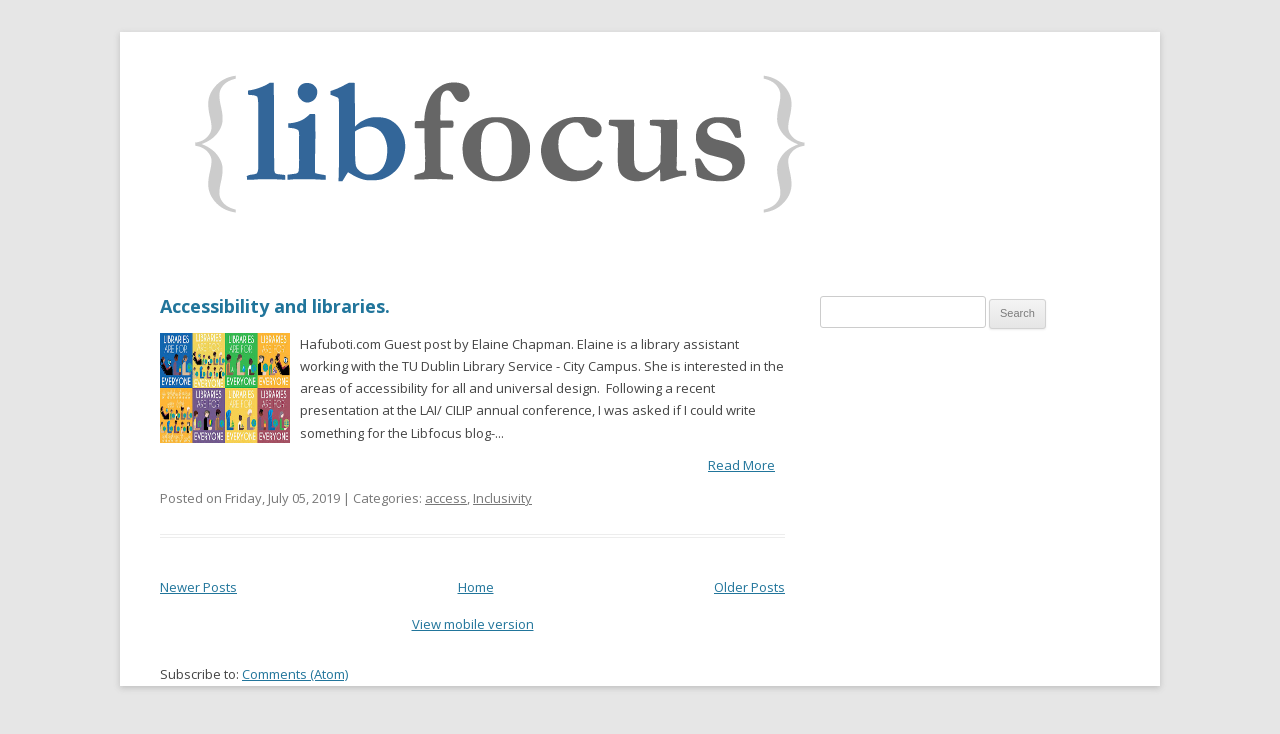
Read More (741, 465)
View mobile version (473, 624)
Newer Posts (198, 587)
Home (476, 587)
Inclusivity (502, 498)
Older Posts (749, 587)
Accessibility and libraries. (275, 306)
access (446, 498)
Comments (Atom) (295, 674)
